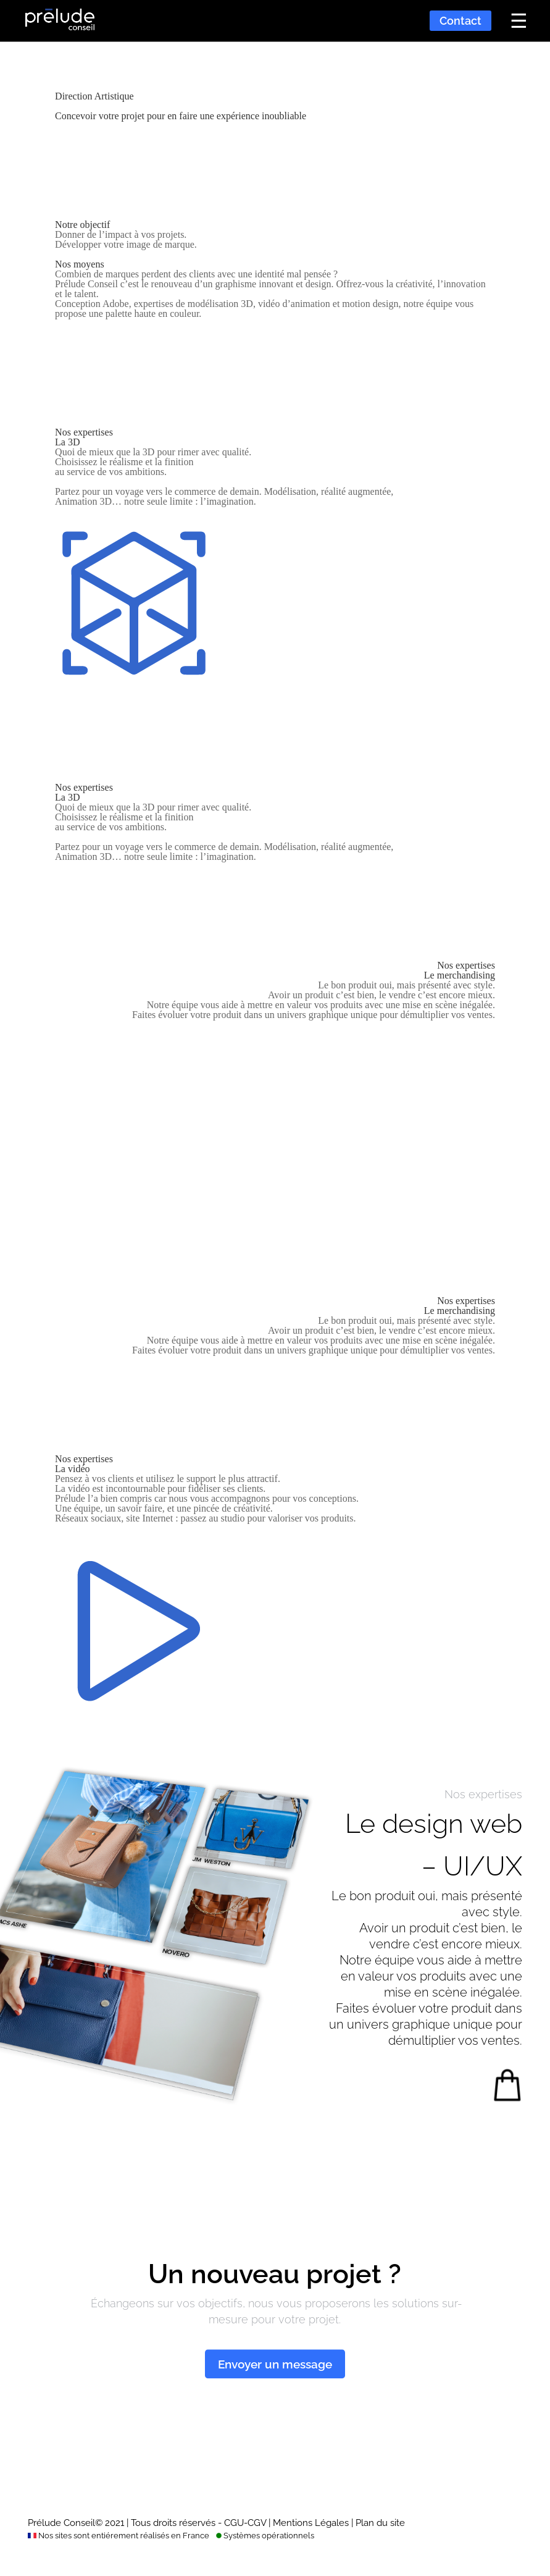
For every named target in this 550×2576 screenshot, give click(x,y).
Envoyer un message (275, 2364)
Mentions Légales (311, 2522)
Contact (460, 20)
